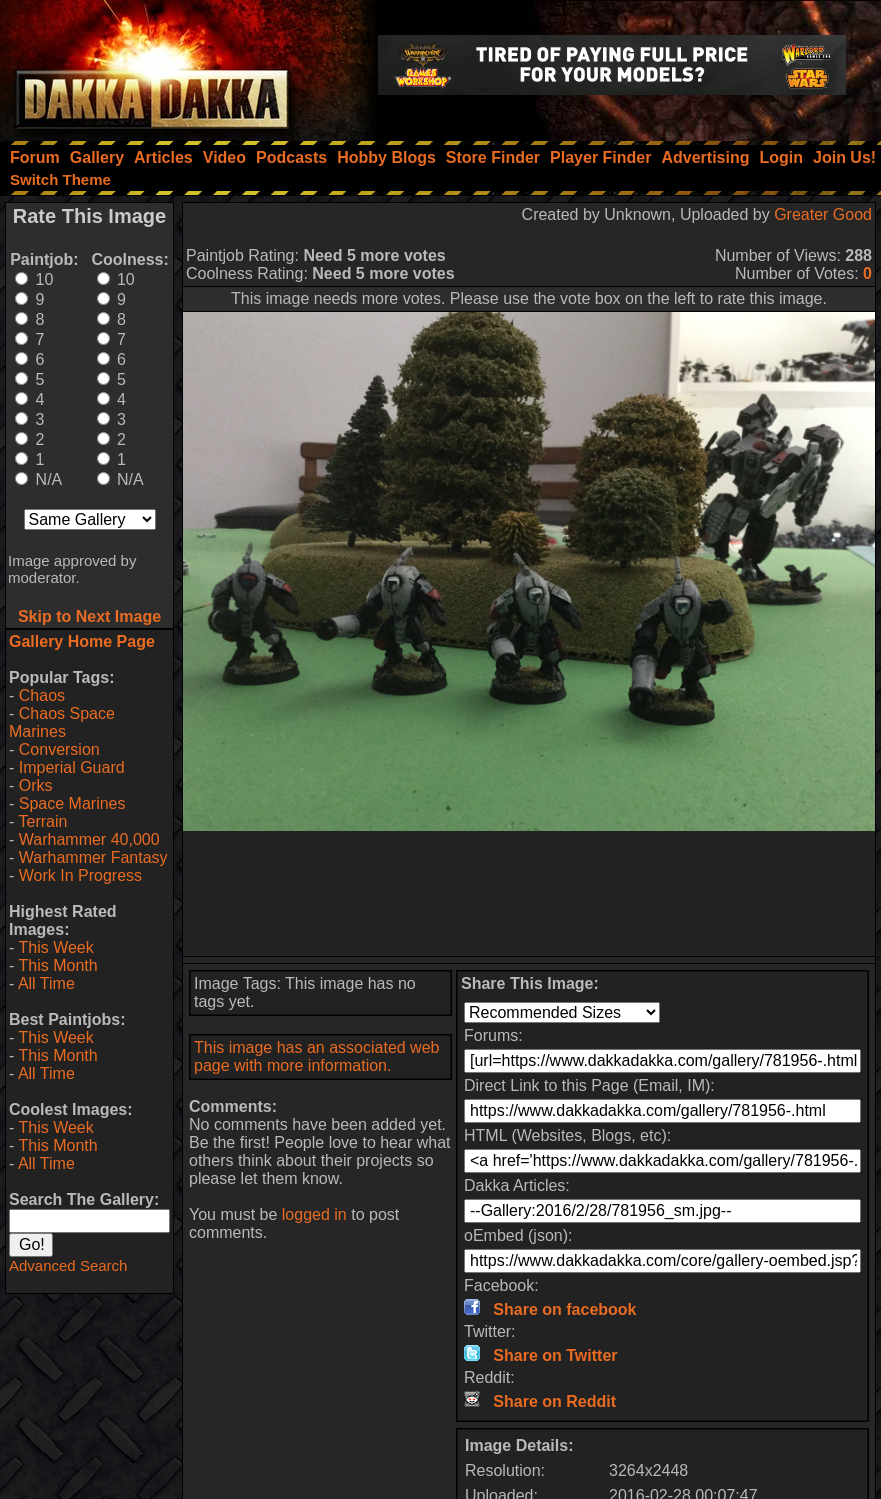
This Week (55, 947)
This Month (57, 965)
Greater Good (823, 214)
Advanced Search (68, 1265)
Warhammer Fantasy (93, 857)
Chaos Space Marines (62, 722)
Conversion (59, 749)
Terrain (42, 821)
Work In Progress (80, 875)
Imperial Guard (72, 767)
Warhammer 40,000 (89, 839)
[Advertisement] (529, 893)
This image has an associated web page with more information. (316, 1056)
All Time (46, 983)
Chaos (42, 695)
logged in (314, 1214)
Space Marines (72, 803)
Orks (36, 785)
